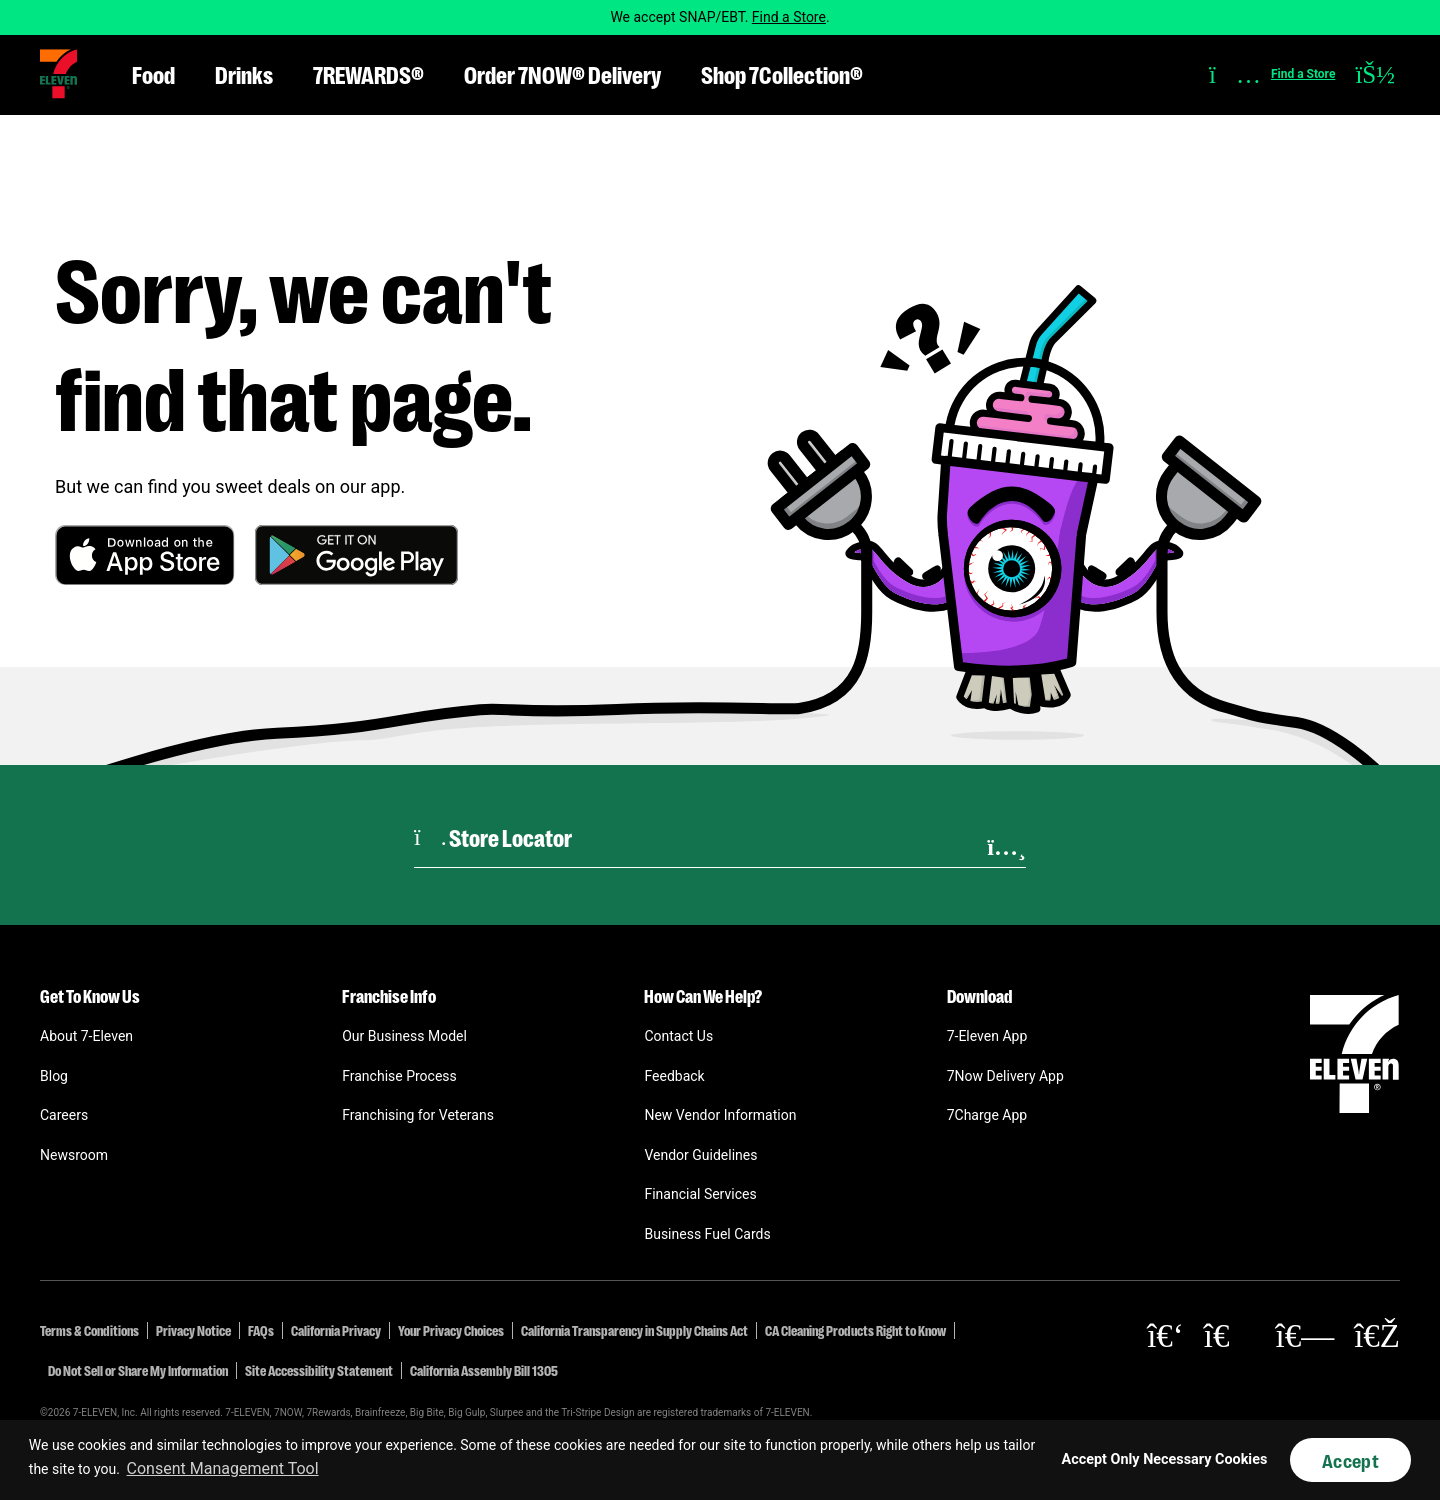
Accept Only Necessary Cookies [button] (1165, 1459)
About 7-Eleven (86, 1036)
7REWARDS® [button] (368, 73)
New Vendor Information (720, 1115)
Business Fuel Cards (707, 1234)
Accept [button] (1350, 1460)
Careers (64, 1115)
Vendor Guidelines (700, 1155)
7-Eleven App (987, 1036)
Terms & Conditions (89, 1330)
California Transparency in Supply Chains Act (634, 1330)
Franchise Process (399, 1076)
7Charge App (987, 1115)
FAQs (261, 1330)
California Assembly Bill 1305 (484, 1370)
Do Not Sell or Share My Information (138, 1370)
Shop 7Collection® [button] (782, 73)
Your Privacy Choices (451, 1330)
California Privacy (336, 1330)
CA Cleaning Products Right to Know (855, 1330)
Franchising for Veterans (418, 1115)
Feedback (674, 1076)
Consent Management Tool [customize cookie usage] (223, 1468)
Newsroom (74, 1155)
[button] (58, 74)
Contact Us (678, 1036)
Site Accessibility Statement (319, 1370)
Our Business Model (404, 1036)
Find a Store (789, 17)
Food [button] (153, 73)
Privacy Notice (193, 1330)
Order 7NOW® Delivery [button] (562, 73)
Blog (54, 1076)
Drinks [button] (244, 73)
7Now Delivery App (1005, 1076)
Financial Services (700, 1194)
